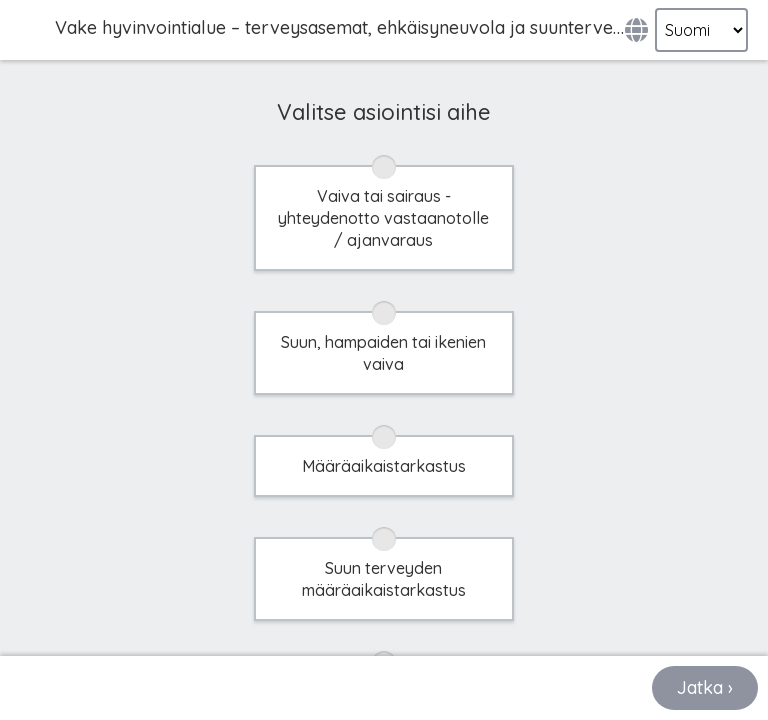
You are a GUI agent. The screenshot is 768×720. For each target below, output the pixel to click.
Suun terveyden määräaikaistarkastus (384, 578)
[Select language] (701, 30)
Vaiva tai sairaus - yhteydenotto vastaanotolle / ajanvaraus (383, 217)
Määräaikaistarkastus (384, 465)
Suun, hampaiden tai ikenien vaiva (383, 352)
